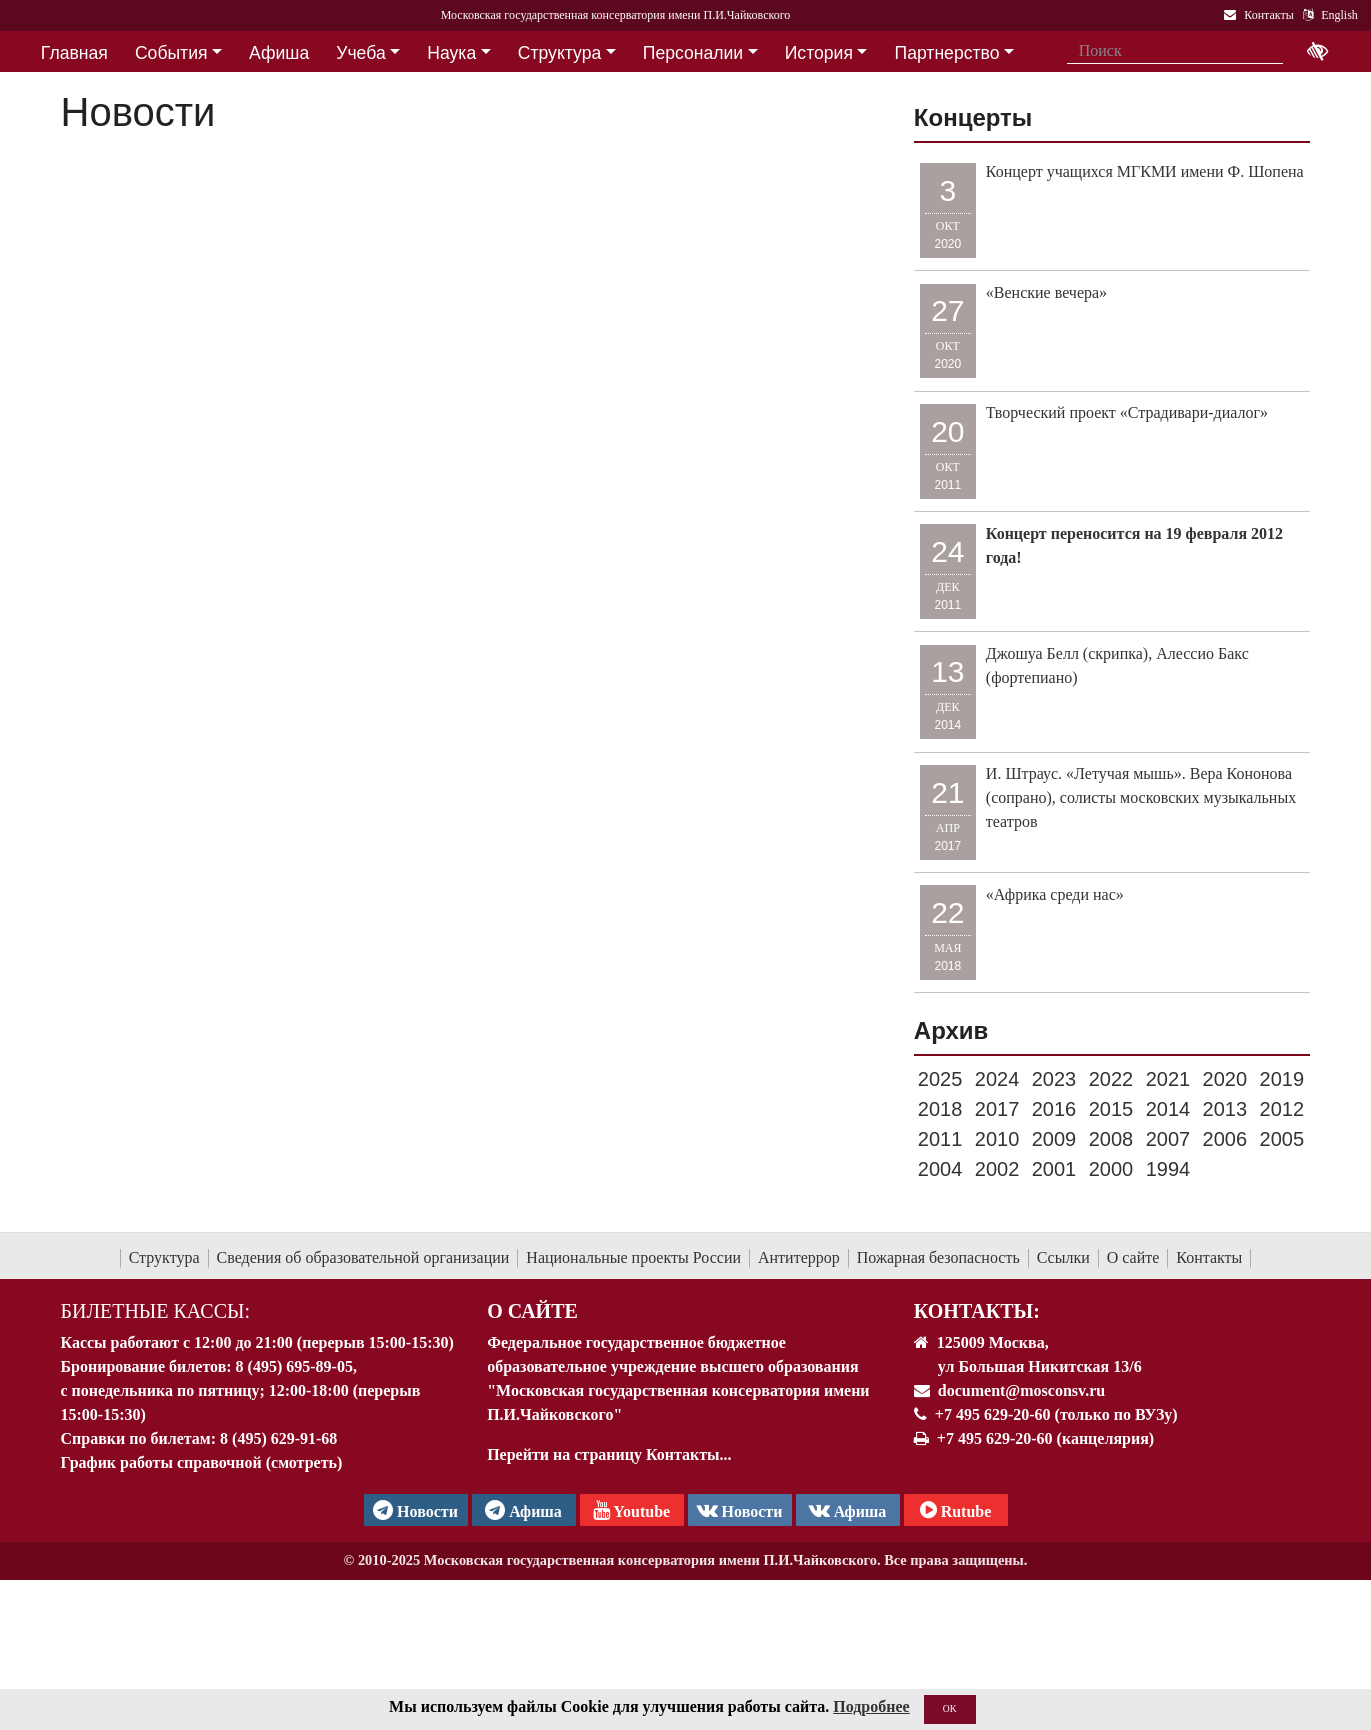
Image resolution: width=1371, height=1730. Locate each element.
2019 (1282, 1079)
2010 (997, 1139)
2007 (1168, 1139)
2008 (1111, 1139)
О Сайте (532, 1311)
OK (950, 1710)
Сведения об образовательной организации (363, 1257)
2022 (1111, 1079)
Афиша (848, 1510)
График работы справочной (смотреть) (202, 1462)
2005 (1282, 1139)
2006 (1225, 1139)
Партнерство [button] (947, 53)
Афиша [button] (279, 53)
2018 (940, 1109)
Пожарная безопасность (938, 1257)
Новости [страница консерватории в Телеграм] (415, 1510)
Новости (740, 1510)
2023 (1054, 1079)
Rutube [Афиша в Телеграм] (956, 1510)
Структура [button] (559, 53)
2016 (1054, 1109)
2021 (1168, 1079)
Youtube (631, 1510)
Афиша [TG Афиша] (523, 1510)
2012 (1282, 1109)
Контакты (1209, 1257)
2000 (1111, 1169)
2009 (1054, 1139)
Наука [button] (451, 53)
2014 (1168, 1109)
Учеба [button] (360, 53)
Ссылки (1063, 1257)
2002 (997, 1169)
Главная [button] (74, 53)
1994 (1168, 1169)
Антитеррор (799, 1257)
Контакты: (977, 1311)
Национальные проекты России (633, 1257)
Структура (164, 1257)
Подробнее (871, 1708)
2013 (1225, 1109)
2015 (1111, 1109)
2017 (997, 1109)
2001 (1054, 1169)
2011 (940, 1139)
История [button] (819, 53)
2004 (940, 1169)
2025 (940, 1079)
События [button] (171, 53)
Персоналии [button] (693, 53)
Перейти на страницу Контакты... (609, 1454)
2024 (997, 1079)
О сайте (1133, 1257)
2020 (1225, 1079)
